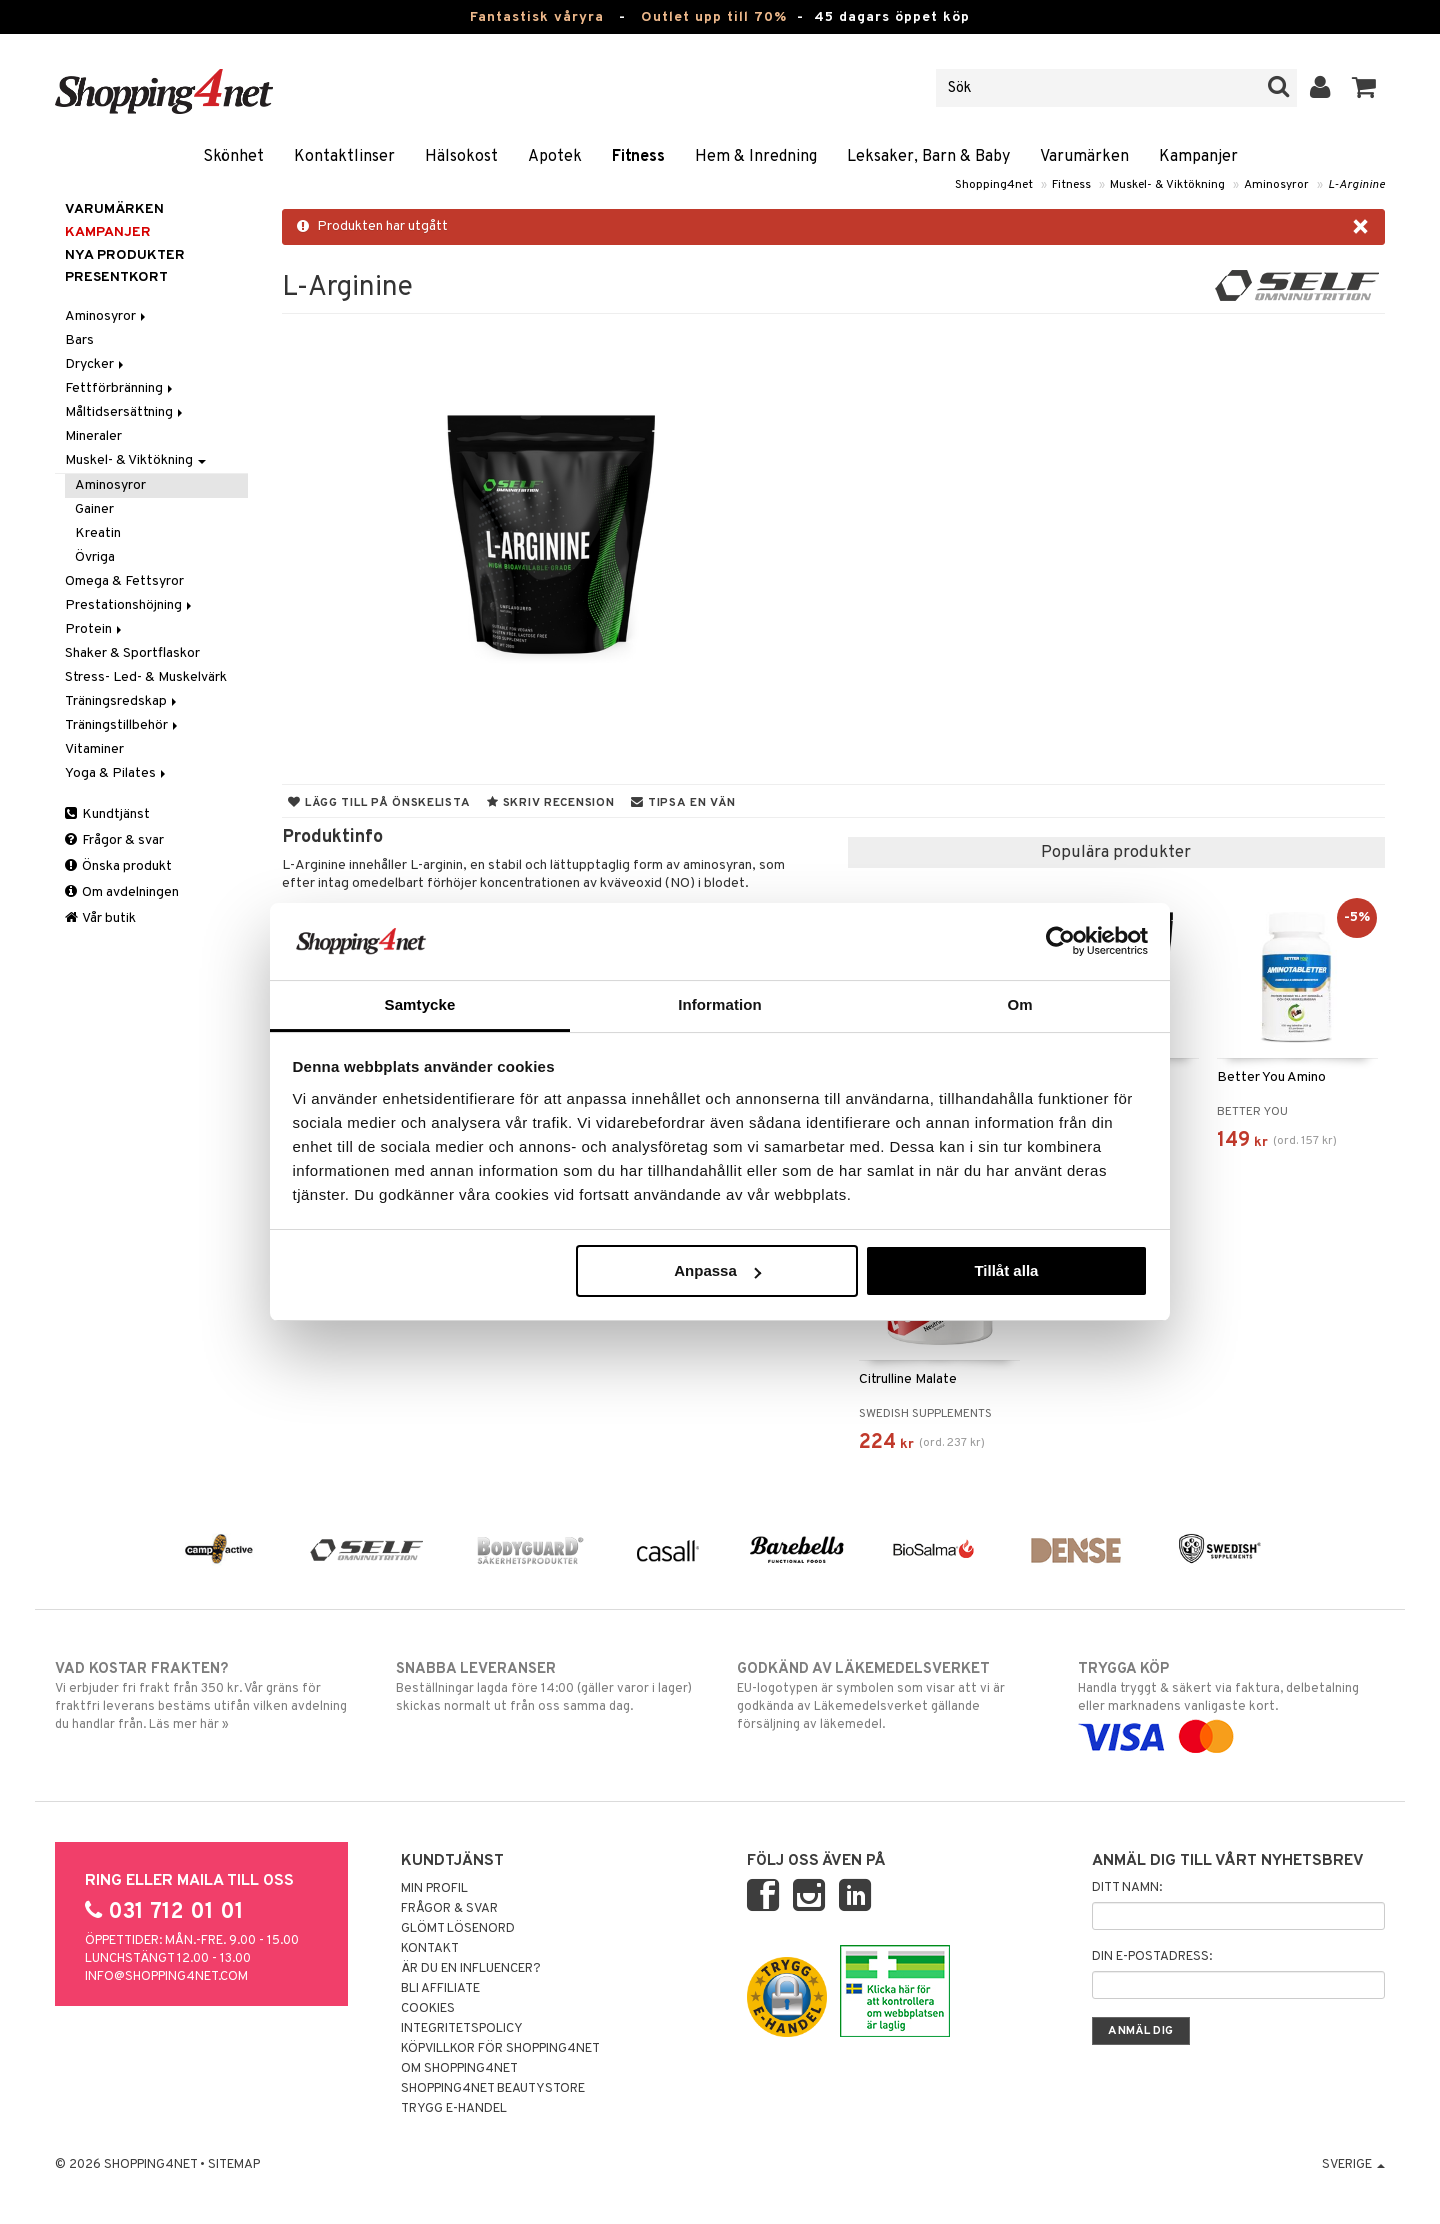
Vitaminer (94, 749)
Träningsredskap (122, 701)
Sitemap (234, 2165)
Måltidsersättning (125, 412)
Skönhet (233, 157)
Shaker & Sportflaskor (132, 653)
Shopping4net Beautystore (493, 2089)
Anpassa (717, 1270)
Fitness (638, 157)
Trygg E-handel (454, 2109)
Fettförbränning (120, 388)
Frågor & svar (114, 840)
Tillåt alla (1006, 1270)
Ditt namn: (1127, 1888)
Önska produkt (118, 866)
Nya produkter (125, 255)
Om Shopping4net (459, 2069)
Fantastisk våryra (537, 17)
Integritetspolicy (462, 2029)
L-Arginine (1356, 185)
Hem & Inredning (756, 157)
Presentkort (116, 277)
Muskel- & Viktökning (1167, 185)
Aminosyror (1276, 185)
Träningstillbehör (123, 725)
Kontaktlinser (344, 157)
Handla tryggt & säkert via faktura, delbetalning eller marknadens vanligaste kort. (1231, 1703)
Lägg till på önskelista (379, 803)
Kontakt (430, 1949)
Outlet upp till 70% (714, 17)
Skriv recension (550, 803)
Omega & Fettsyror (124, 581)
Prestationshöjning (130, 605)
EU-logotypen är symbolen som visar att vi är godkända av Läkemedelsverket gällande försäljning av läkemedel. (890, 1696)
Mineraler (93, 436)
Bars (79, 340)
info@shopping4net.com (166, 1977)
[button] (1364, 88)
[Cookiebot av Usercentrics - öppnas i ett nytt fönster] (1060, 941)
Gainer (94, 509)
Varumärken (1084, 157)
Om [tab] (1019, 1004)
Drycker (96, 364)
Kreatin (98, 533)
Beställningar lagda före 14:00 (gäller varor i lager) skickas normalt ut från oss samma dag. (549, 1687)
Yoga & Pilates (117, 773)
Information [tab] (720, 1004)
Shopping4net (994, 185)
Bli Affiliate (440, 1989)
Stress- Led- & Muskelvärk (146, 677)
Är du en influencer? (471, 1969)
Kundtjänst (107, 814)
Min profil (434, 1889)
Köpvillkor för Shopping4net (500, 2049)
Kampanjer (1198, 157)
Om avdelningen (122, 892)
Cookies (428, 2009)
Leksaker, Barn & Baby (928, 157)
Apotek (555, 157)
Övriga (95, 557)
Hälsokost (461, 157)
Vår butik (100, 918)
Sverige (1353, 2165)
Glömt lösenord (458, 1929)
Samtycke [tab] (420, 1004)
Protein (95, 629)
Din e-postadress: (1152, 1957)
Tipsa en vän (683, 803)
